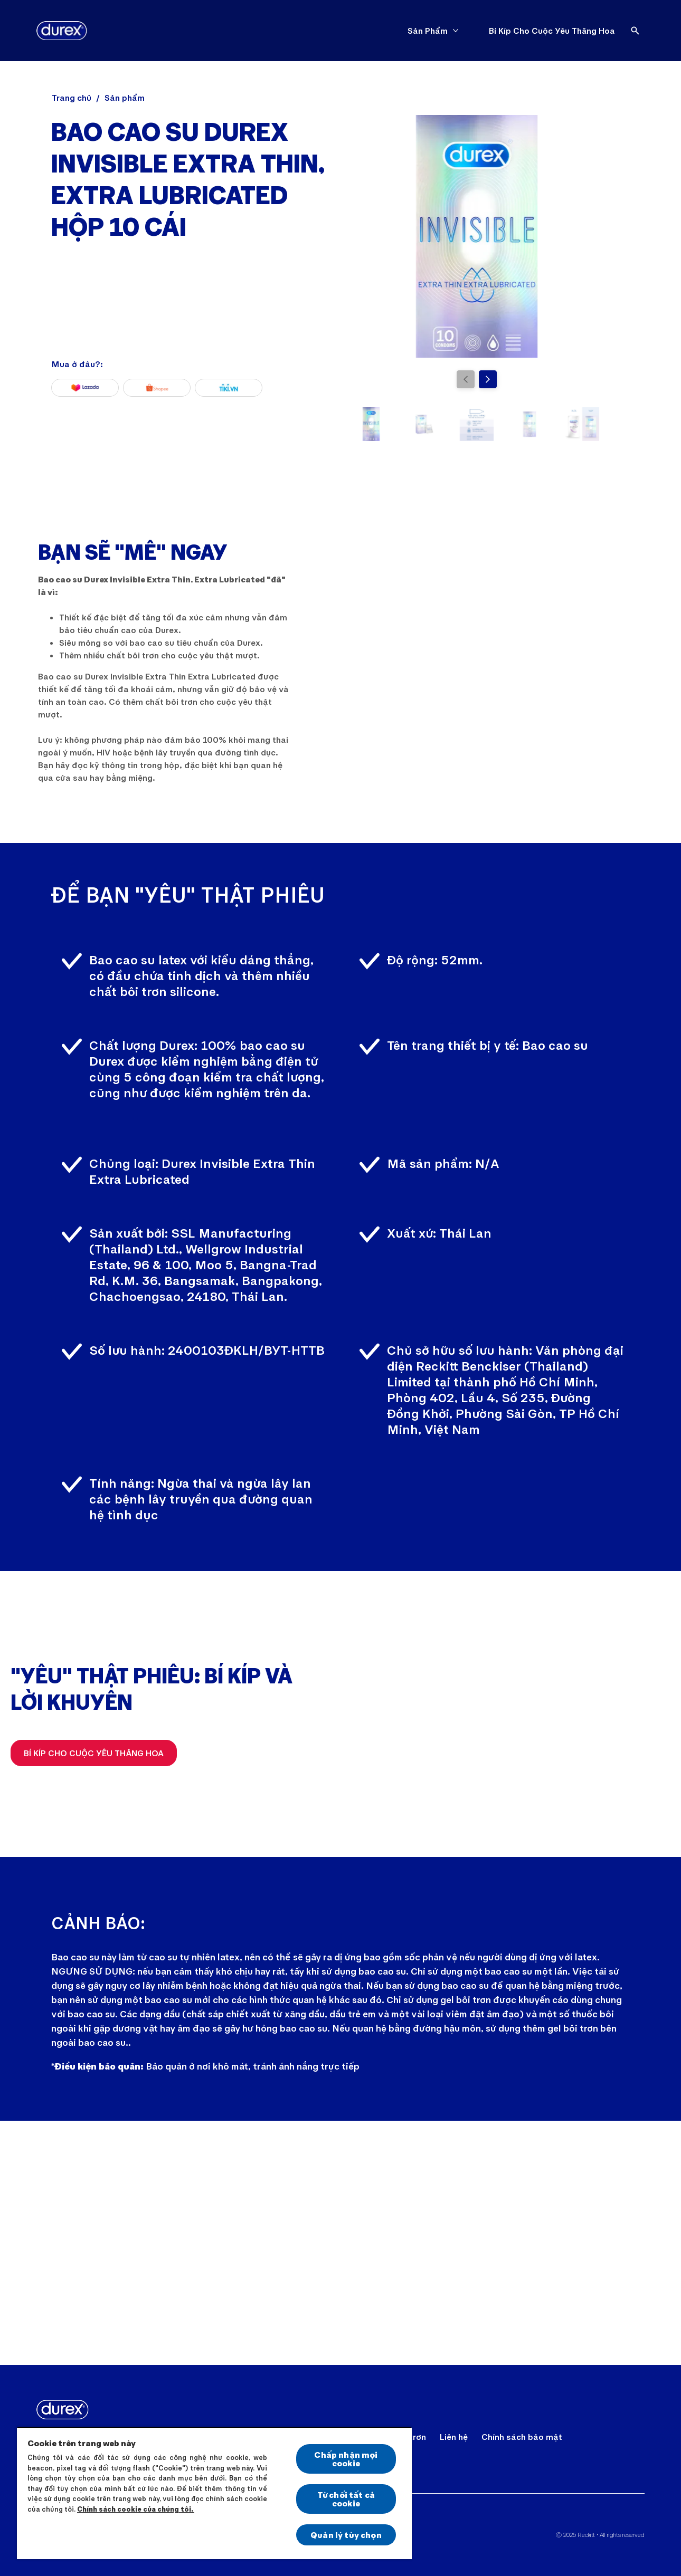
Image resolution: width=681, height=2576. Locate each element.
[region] (214, 2493)
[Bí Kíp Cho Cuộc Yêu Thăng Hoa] (552, 30)
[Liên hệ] (453, 2437)
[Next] (488, 379)
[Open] (635, 30)
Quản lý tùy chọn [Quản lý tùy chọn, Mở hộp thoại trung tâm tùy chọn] (346, 2535)
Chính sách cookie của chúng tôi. (135, 2509)
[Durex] (61, 30)
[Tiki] (228, 388)
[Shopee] (157, 388)
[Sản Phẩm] (428, 30)
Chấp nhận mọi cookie (345, 2458)
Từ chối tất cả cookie (346, 2498)
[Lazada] (85, 388)
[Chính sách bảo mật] (522, 2437)
